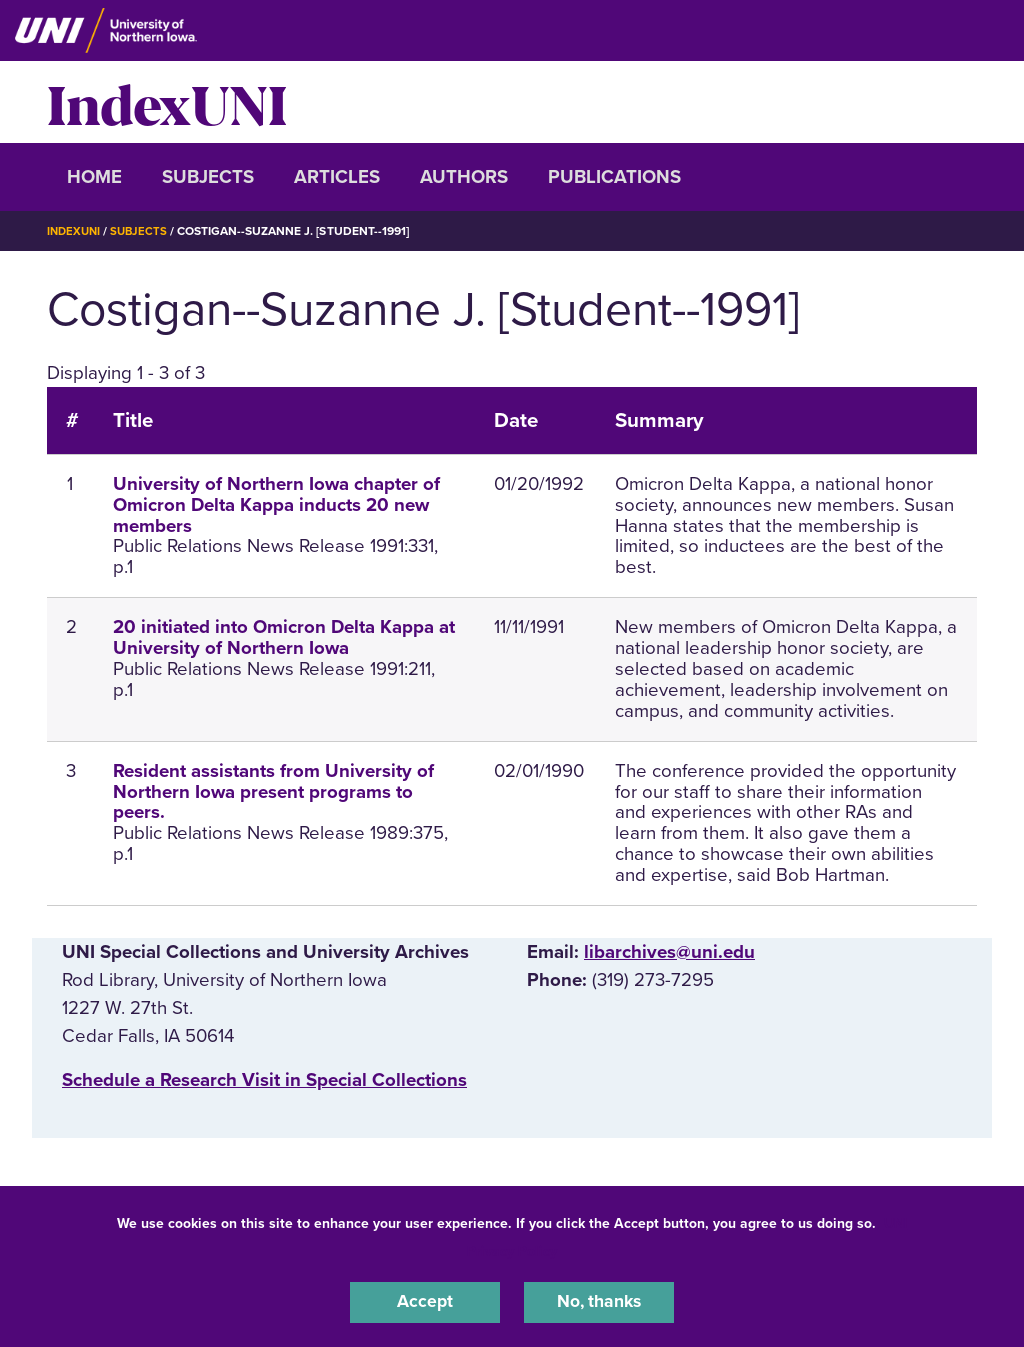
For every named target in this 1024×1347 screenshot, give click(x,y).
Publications (614, 177)
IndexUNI (167, 102)
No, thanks (599, 1301)
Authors (464, 177)
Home (94, 177)
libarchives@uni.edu (669, 952)
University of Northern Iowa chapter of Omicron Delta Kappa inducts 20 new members (276, 505)
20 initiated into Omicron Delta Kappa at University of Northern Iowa (284, 637)
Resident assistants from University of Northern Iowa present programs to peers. (273, 792)
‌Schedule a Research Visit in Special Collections (264, 1080)
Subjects (208, 177)
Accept (425, 1301)
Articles (337, 177)
